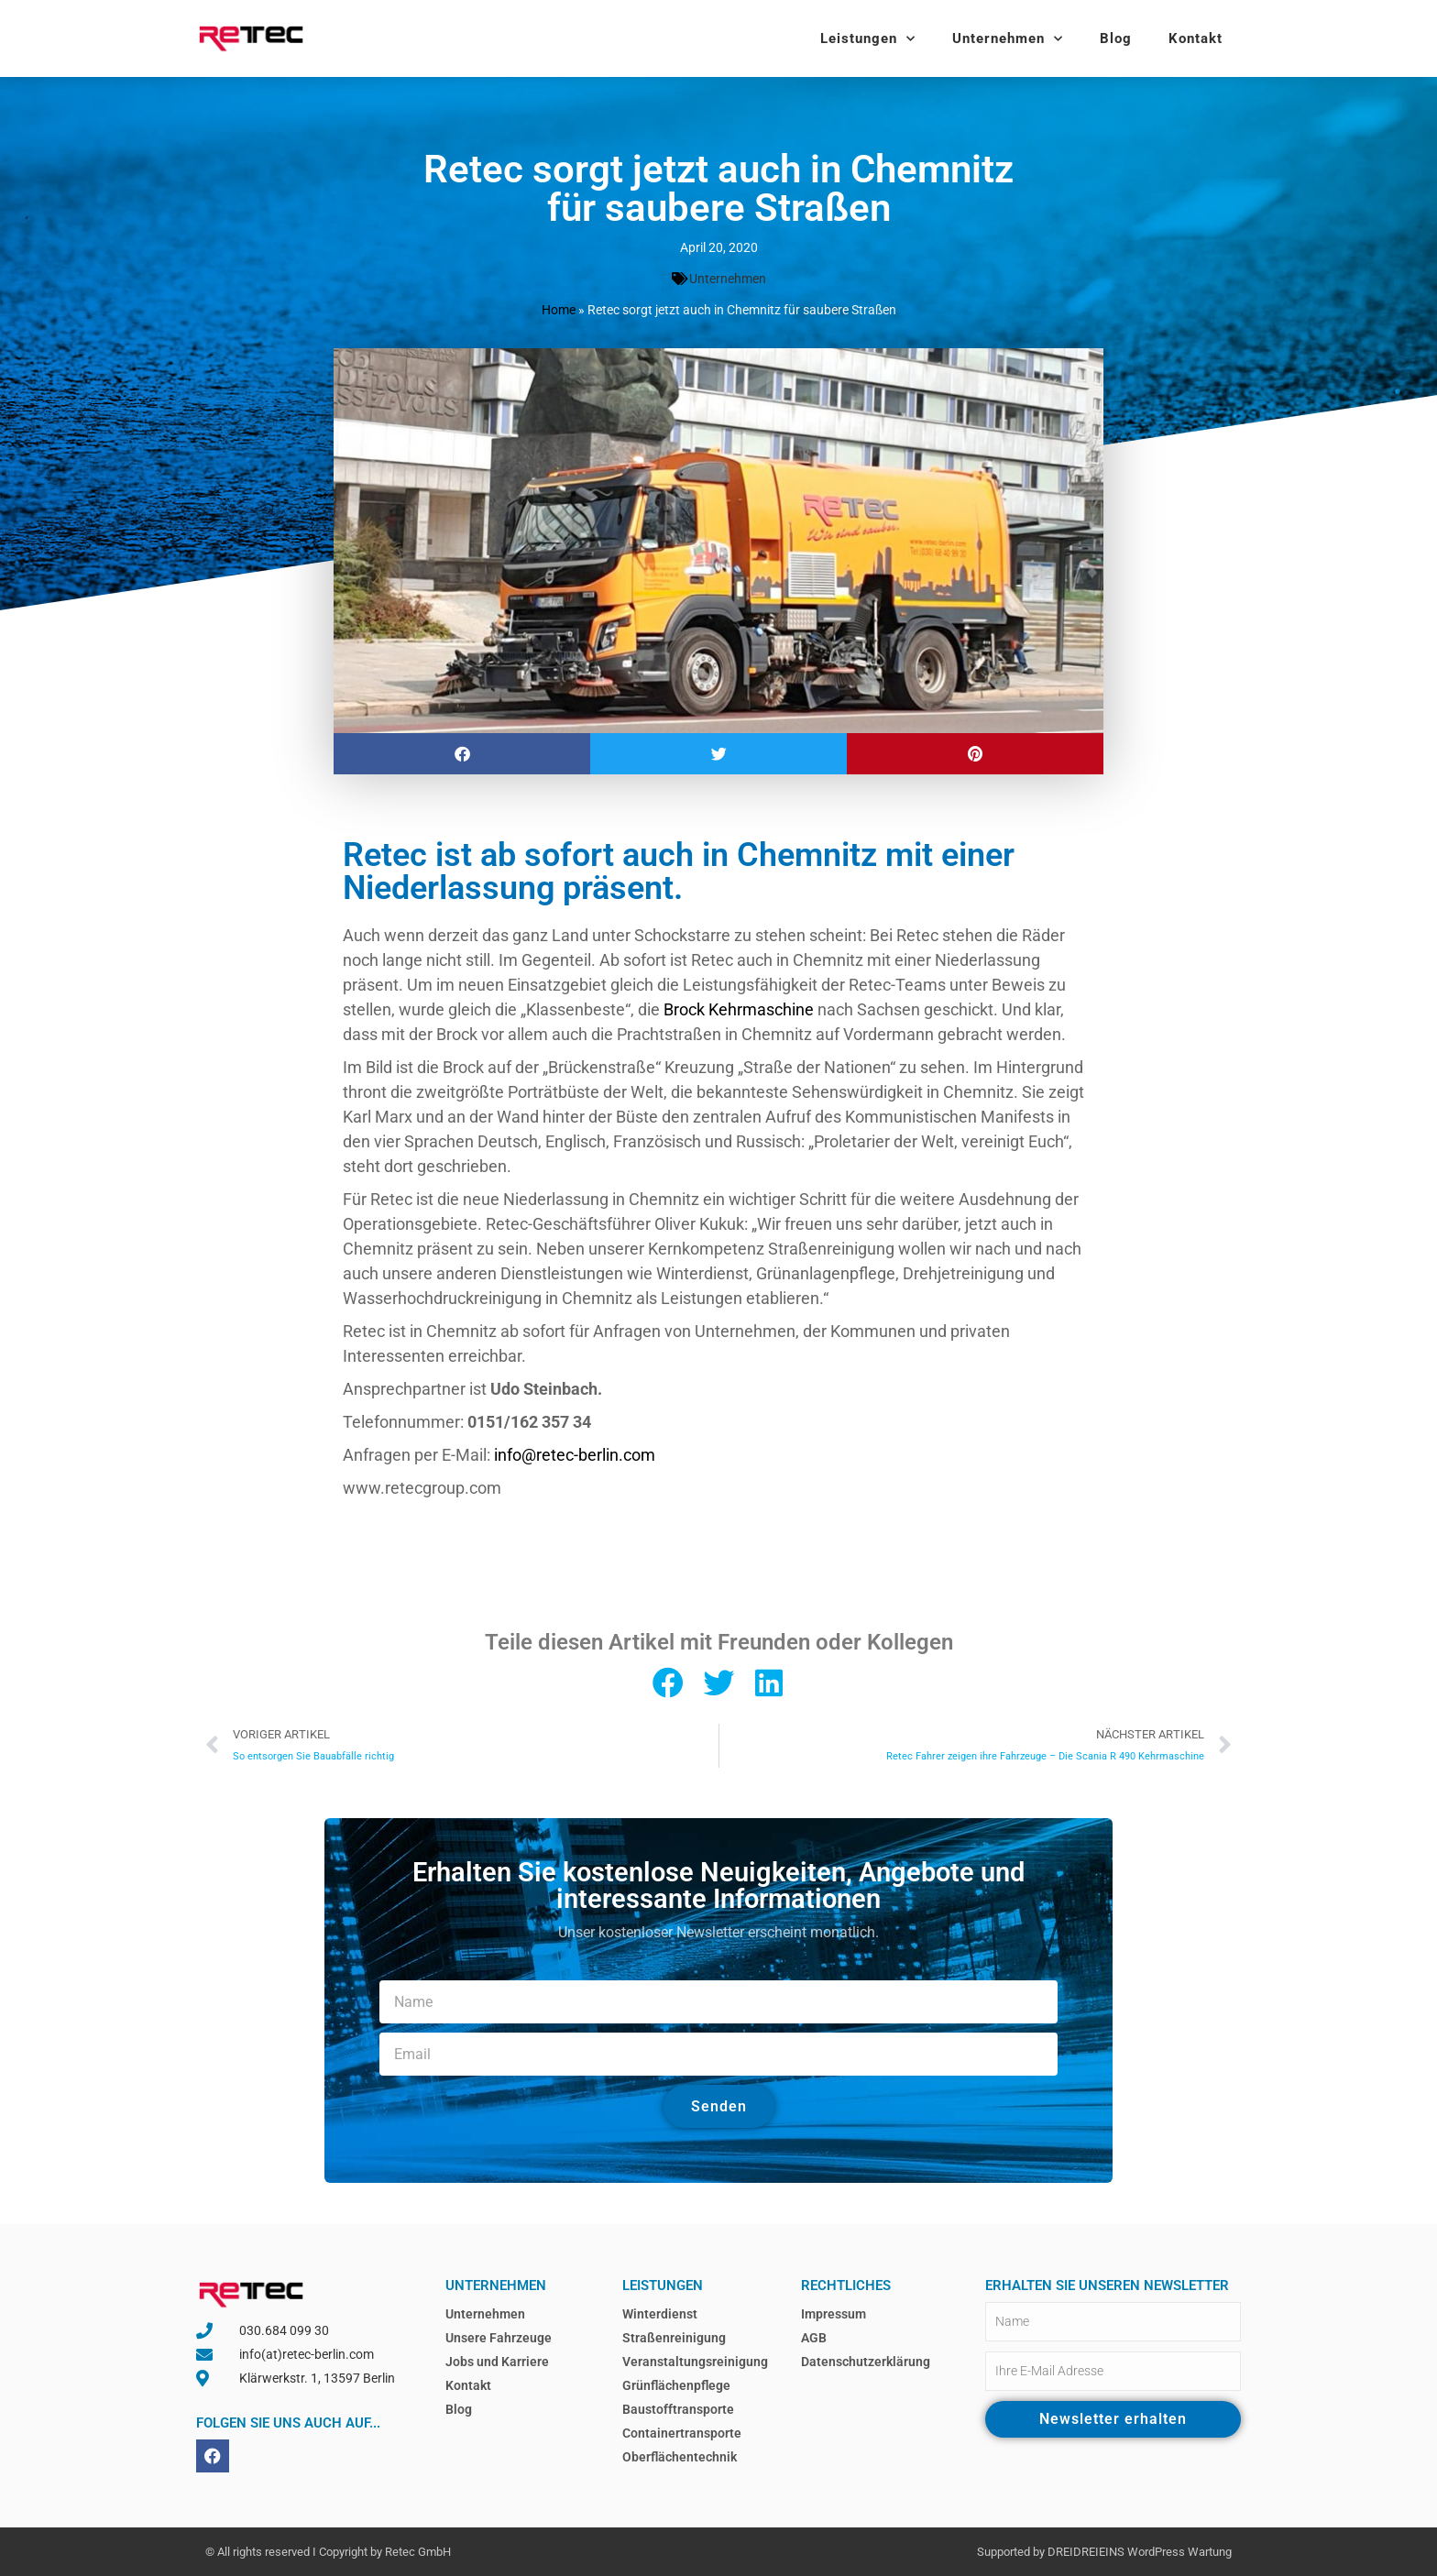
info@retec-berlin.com (574, 1454)
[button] (462, 753)
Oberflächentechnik (679, 2457)
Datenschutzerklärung (865, 2361)
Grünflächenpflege (676, 2385)
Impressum (833, 2314)
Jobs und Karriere (497, 2361)
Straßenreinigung (674, 2337)
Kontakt (1195, 38)
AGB (814, 2337)
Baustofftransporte (678, 2409)
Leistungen (868, 39)
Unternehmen (1007, 39)
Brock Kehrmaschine (739, 1009)
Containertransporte (681, 2433)
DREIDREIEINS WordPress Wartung (1140, 2552)
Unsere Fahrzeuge (498, 2337)
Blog (1116, 38)
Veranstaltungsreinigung (695, 2361)
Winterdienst (659, 2314)
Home (559, 309)
